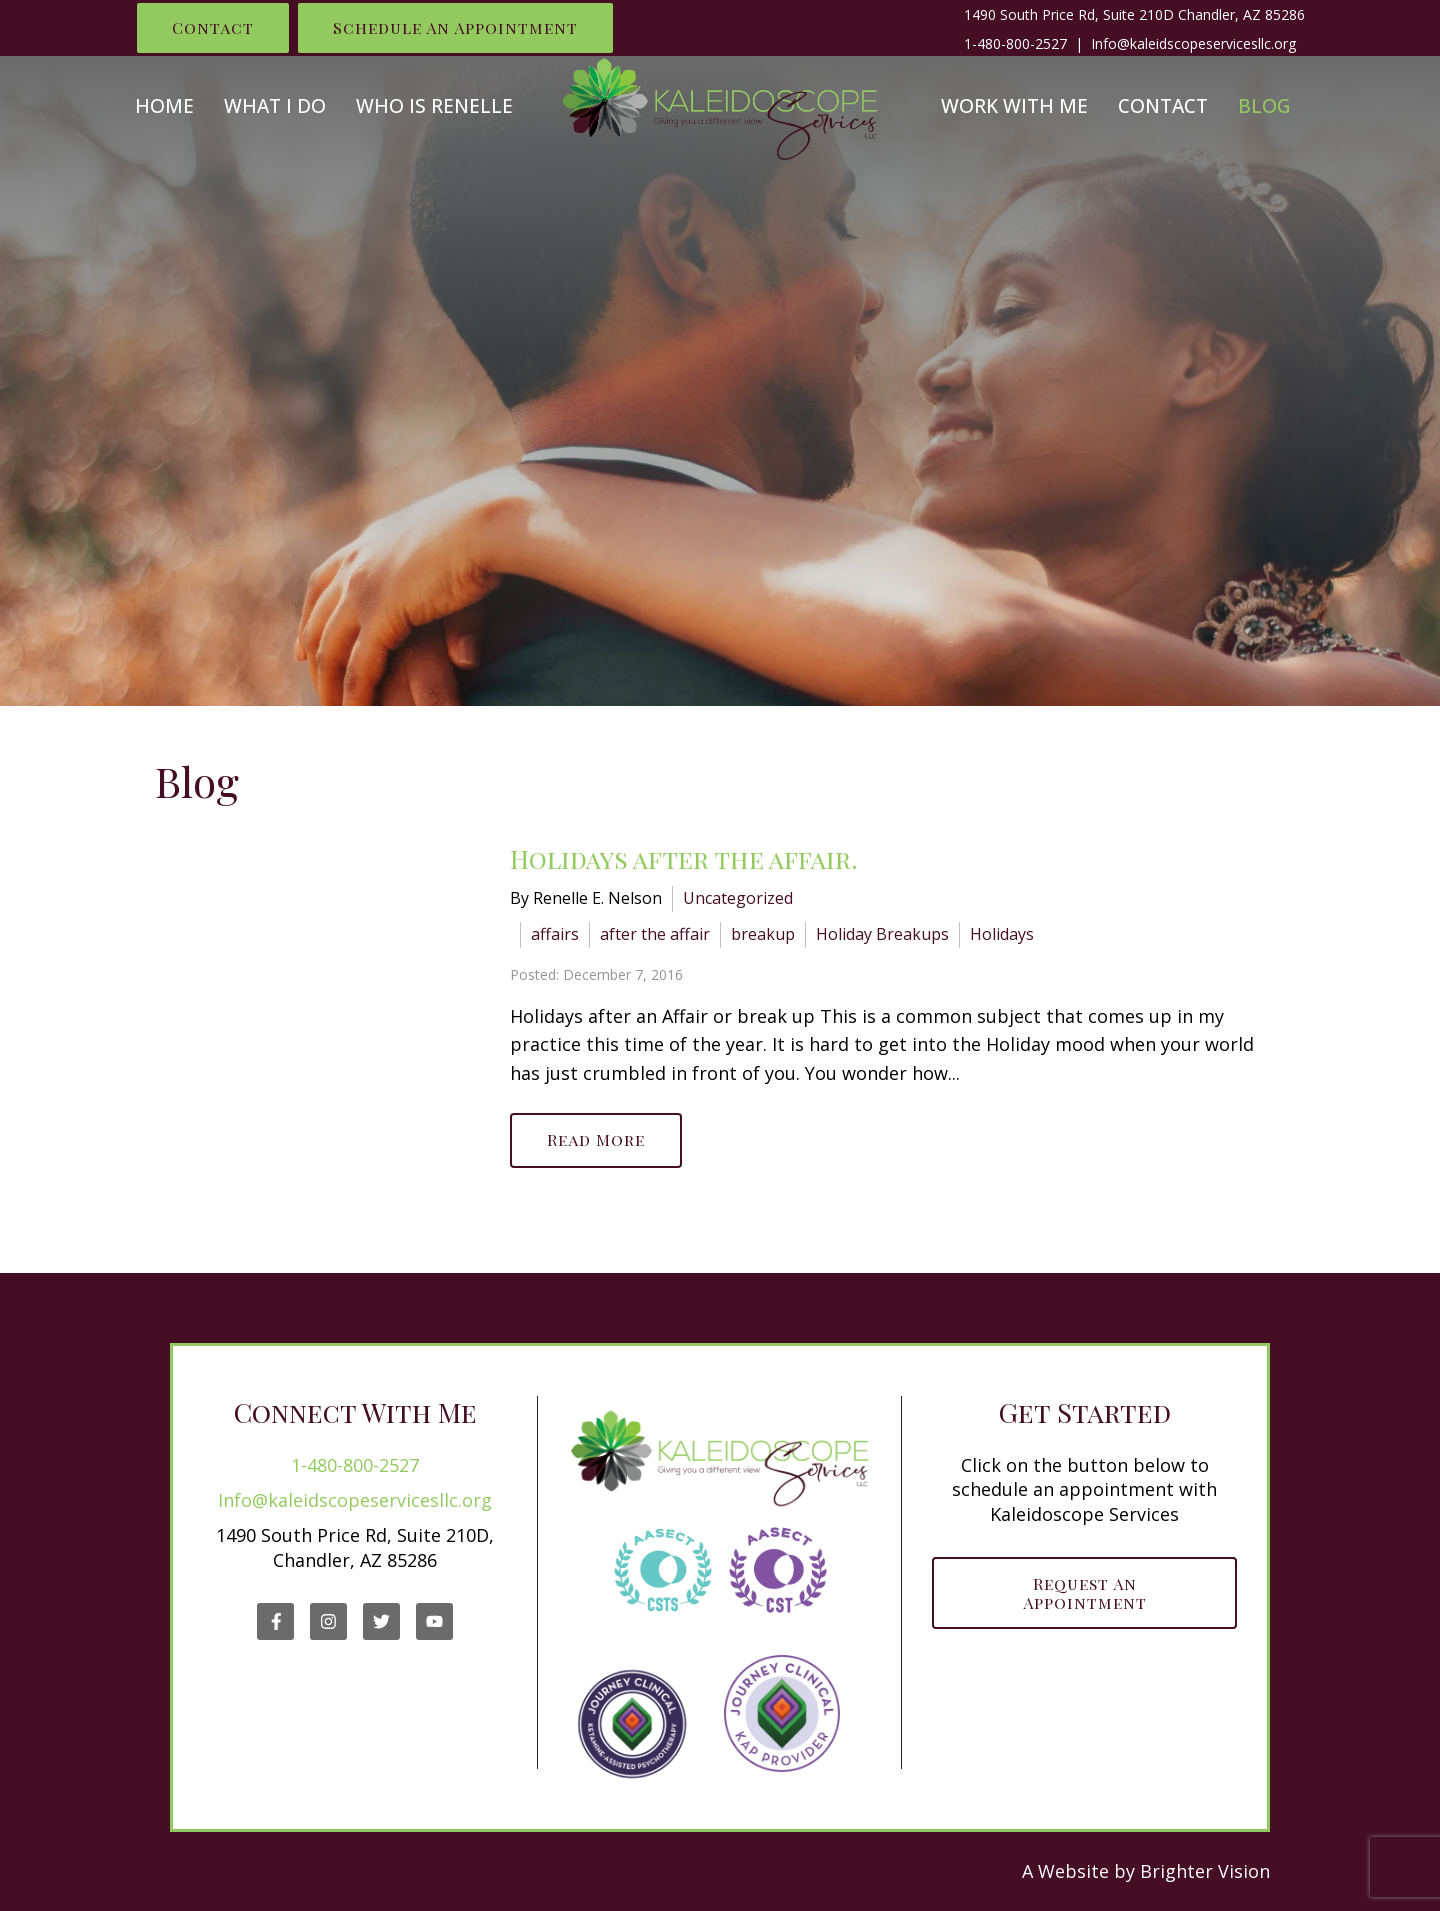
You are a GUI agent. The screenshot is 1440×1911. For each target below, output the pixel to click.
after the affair (655, 934)
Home (164, 106)
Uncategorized (738, 898)
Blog (1264, 106)
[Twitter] (381, 1621)
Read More (596, 1139)
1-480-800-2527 (1015, 43)
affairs (555, 934)
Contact (213, 27)
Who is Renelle (434, 106)
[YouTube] (434, 1621)
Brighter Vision (1205, 1871)
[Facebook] (275, 1621)
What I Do (275, 106)
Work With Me (1014, 106)
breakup (763, 934)
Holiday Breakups (882, 934)
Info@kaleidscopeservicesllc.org (355, 1500)
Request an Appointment (1085, 1593)
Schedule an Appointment (455, 27)
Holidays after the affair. (684, 858)
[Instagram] (328, 1621)
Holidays (1002, 934)
